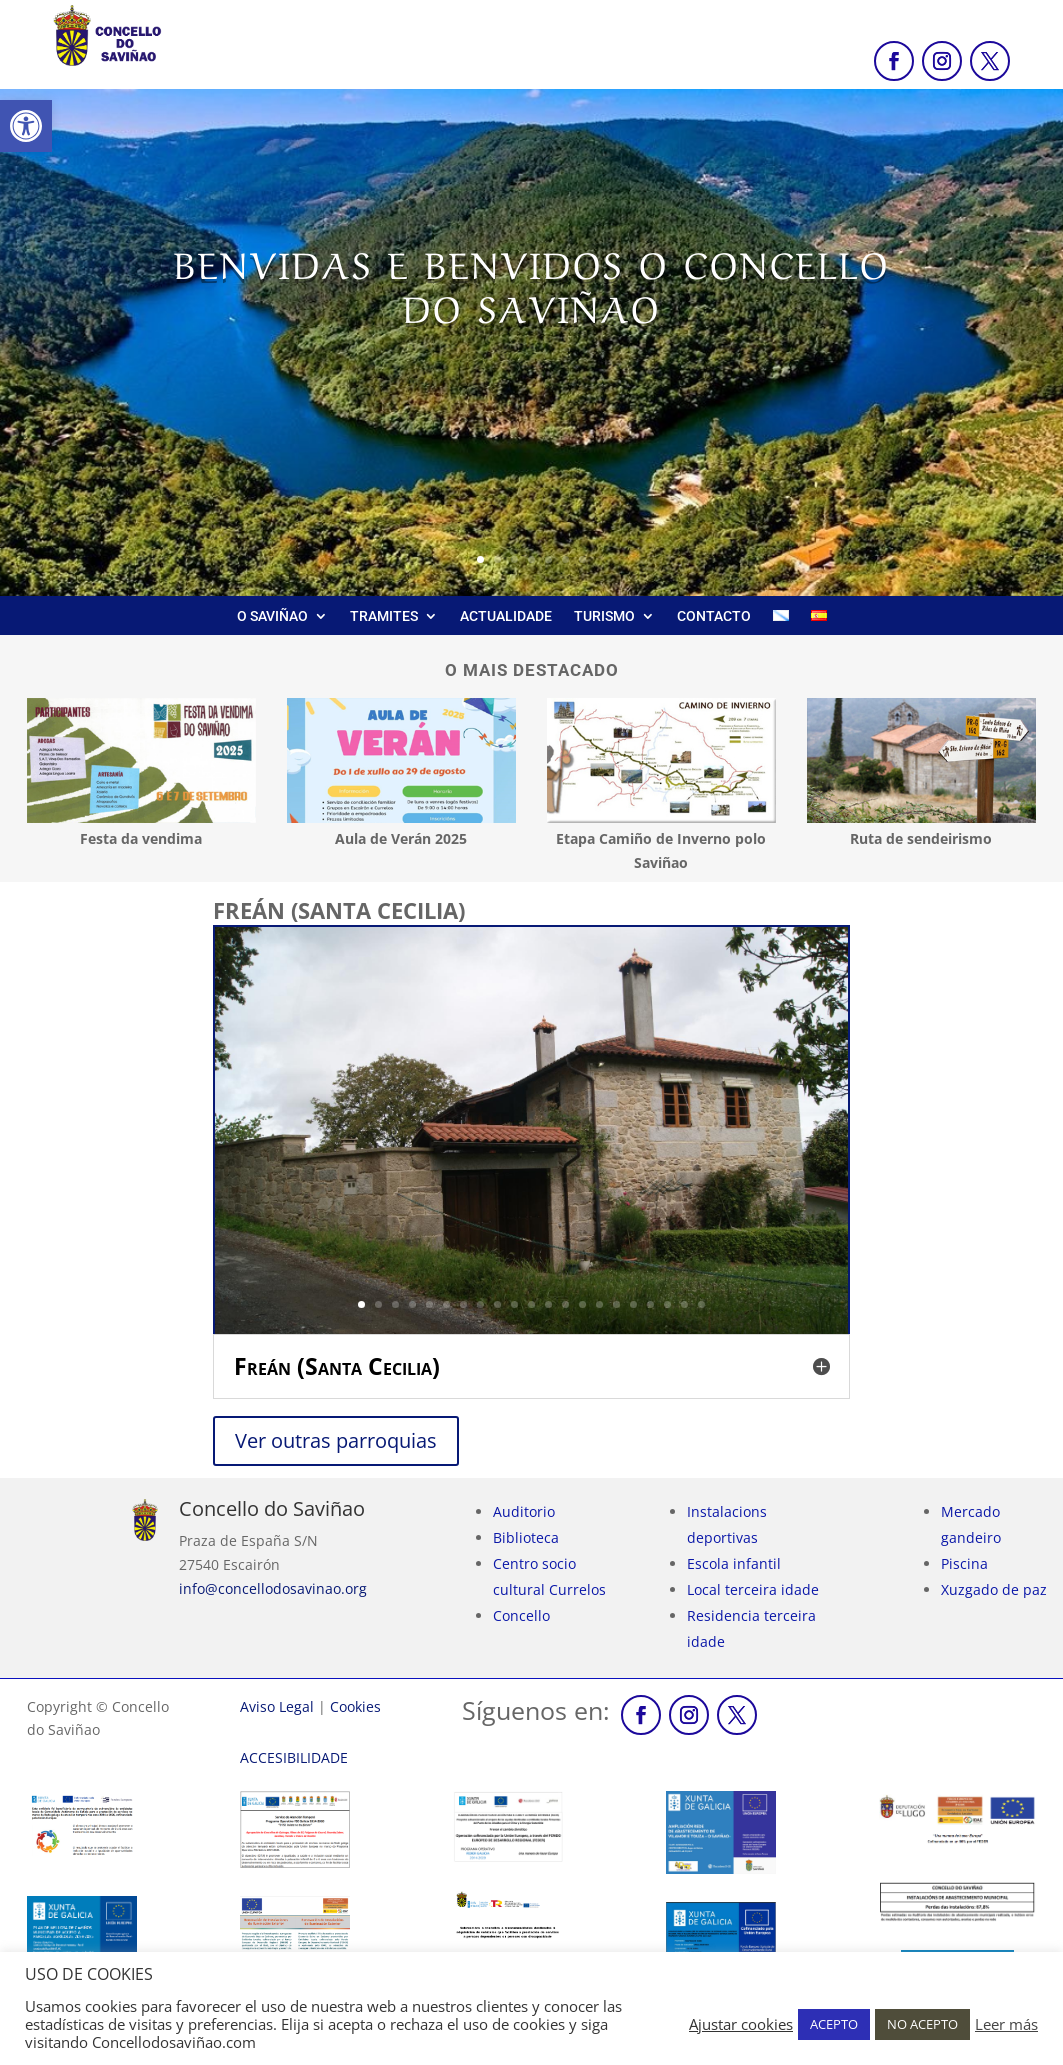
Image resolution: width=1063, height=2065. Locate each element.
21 (701, 1304)
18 (650, 1304)
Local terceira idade (753, 1589)
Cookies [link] (355, 1706)
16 (616, 1304)
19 (667, 1304)
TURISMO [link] (604, 616)
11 (531, 1304)
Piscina (964, 1563)
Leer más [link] (1006, 2024)
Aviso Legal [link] (277, 1706)
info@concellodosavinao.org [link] (273, 1588)
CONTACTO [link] (714, 616)
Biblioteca (526, 1537)
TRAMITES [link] (384, 616)
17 (633, 1304)
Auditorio (524, 1511)
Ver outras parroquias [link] (336, 1440)
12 (548, 1304)
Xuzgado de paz (994, 1589)
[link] (26, 126)
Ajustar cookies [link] (741, 2024)
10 (514, 1304)
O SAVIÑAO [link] (272, 616)
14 (582, 1304)
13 (565, 1304)
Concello (521, 1615)
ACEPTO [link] (834, 2024)
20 (684, 1304)
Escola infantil (734, 1563)
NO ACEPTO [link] (922, 2024)
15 (599, 1304)
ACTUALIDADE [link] (506, 616)
